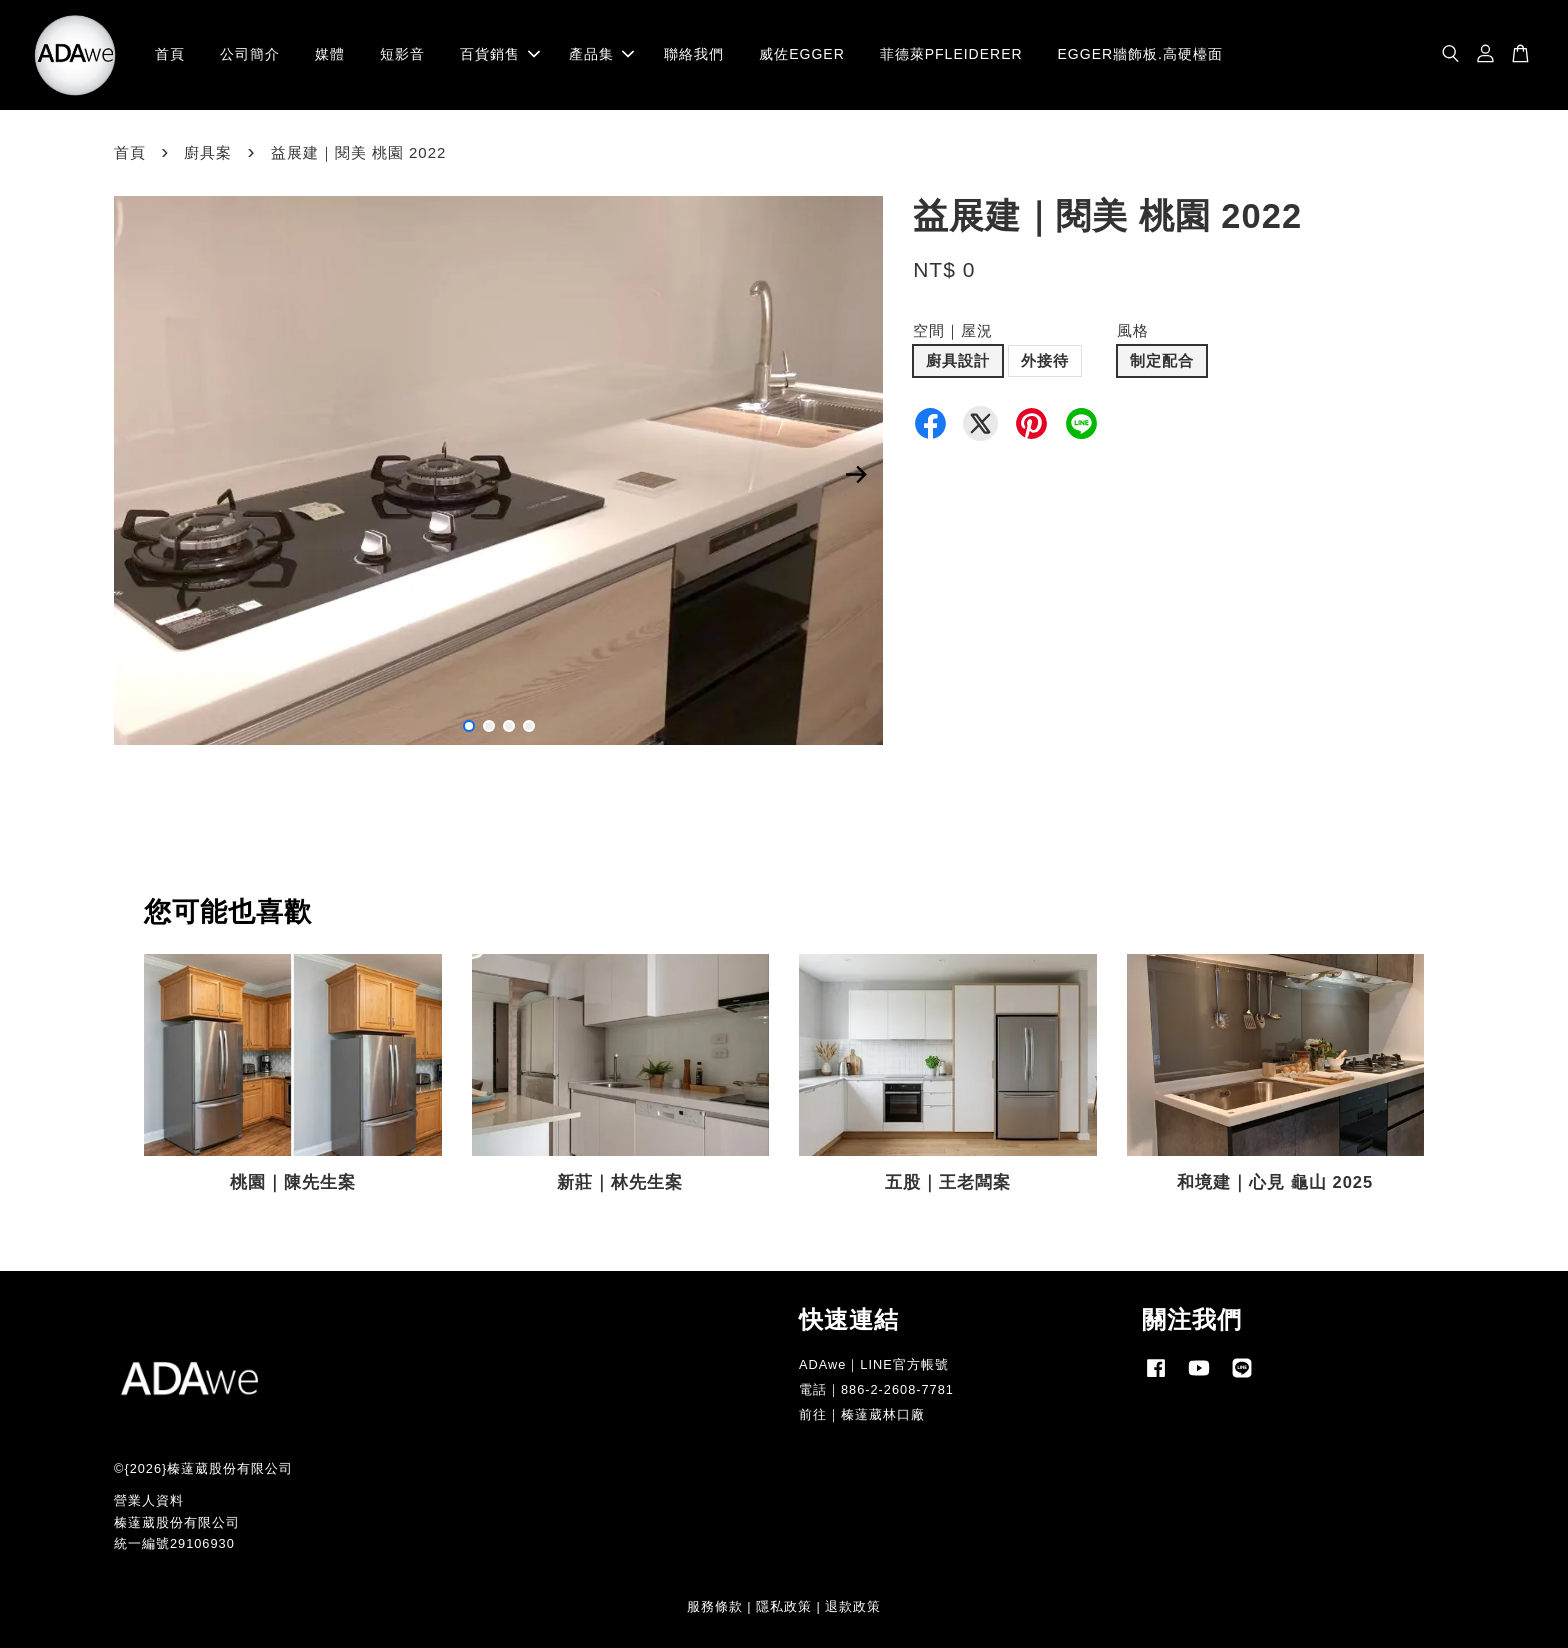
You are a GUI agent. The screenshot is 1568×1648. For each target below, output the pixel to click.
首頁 (170, 54)
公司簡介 (250, 54)
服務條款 (715, 1606)
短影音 (402, 54)
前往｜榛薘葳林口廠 (862, 1414)
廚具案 (208, 152)
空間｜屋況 (953, 330)
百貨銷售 (500, 54)
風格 (1133, 330)
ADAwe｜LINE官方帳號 (874, 1364)
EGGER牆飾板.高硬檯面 (1140, 54)
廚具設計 (958, 360)
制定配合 (1162, 360)
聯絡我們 (694, 54)
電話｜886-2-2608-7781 (876, 1389)
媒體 (330, 54)
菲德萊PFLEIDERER (951, 54)
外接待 (1045, 360)
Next (856, 474)
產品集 (601, 54)
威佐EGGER (802, 54)
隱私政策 (784, 1606)
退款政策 (853, 1606)
